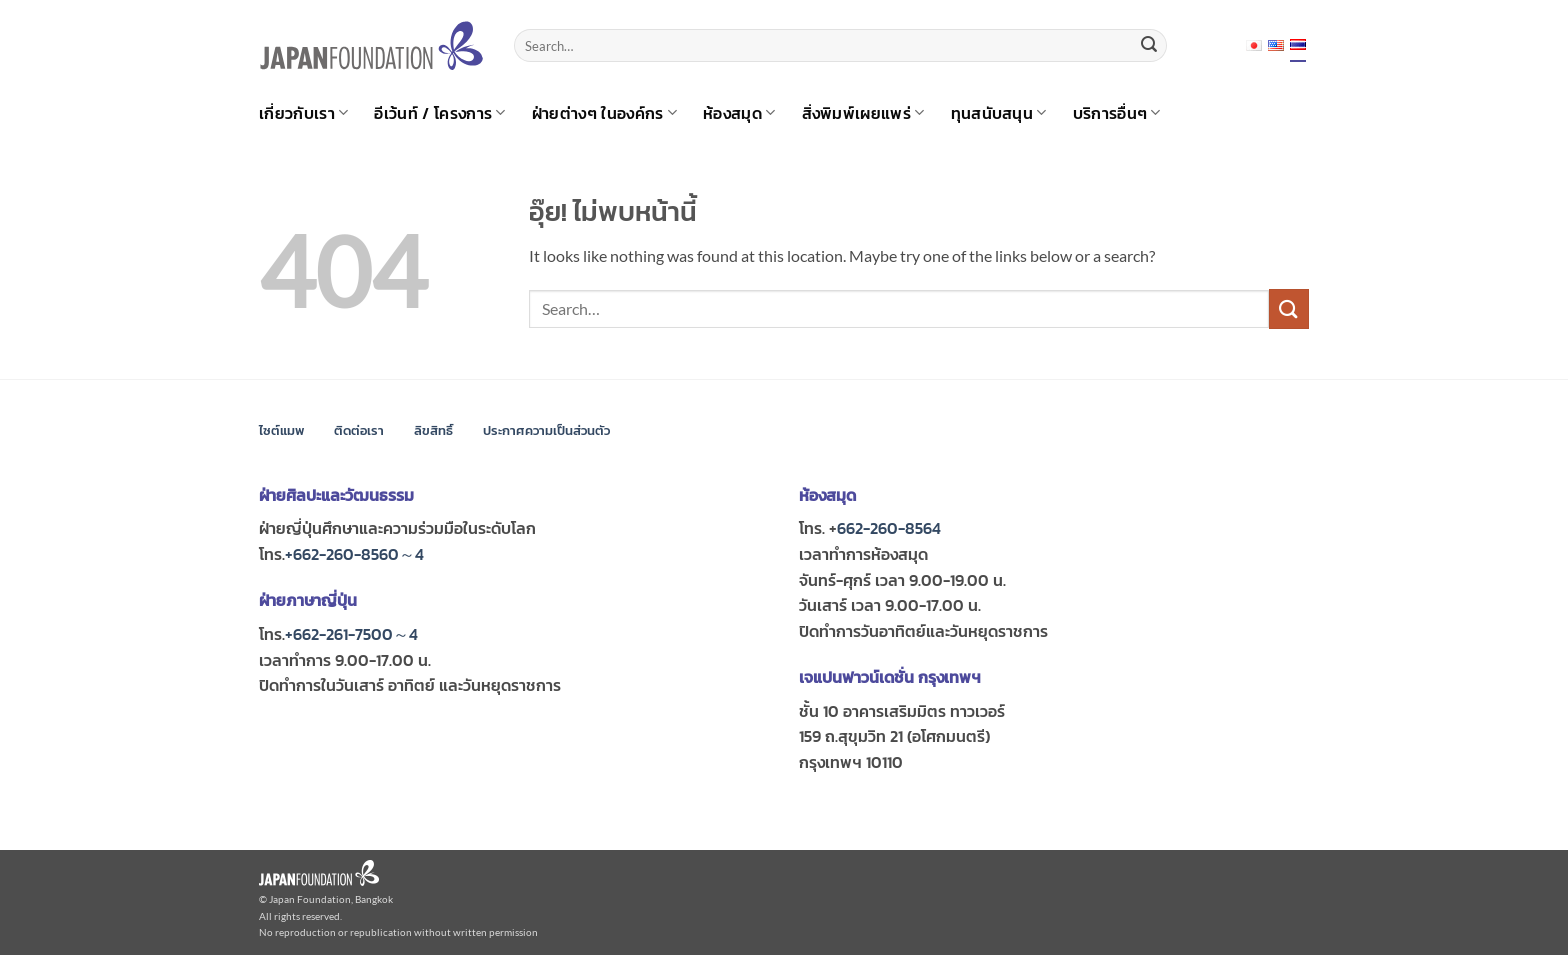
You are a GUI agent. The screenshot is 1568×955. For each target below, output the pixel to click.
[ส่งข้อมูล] (1149, 46)
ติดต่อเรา (359, 430)
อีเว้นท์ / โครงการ (439, 113)
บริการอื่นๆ (1117, 113)
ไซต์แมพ (281, 430)
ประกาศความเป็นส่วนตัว (546, 430)
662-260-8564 (889, 528)
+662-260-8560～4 (354, 554)
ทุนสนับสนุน (999, 113)
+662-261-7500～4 (351, 634)
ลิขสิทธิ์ (433, 430)
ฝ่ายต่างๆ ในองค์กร (604, 113)
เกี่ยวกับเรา (303, 113)
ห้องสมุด (739, 113)
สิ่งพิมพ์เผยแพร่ (863, 113)
